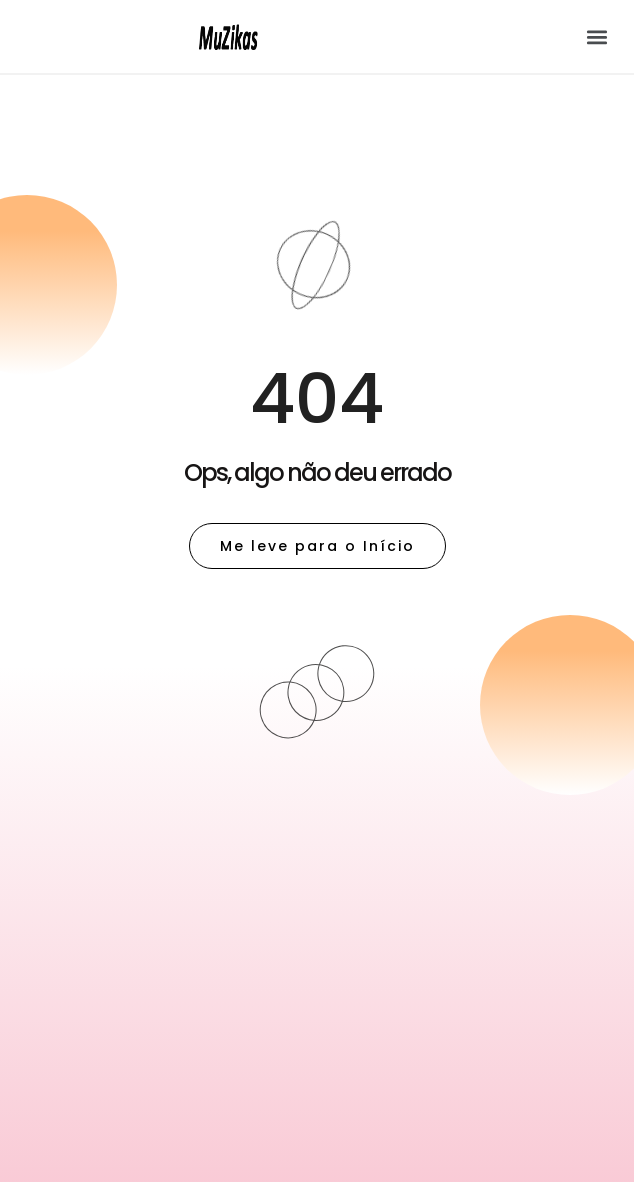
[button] (597, 36)
